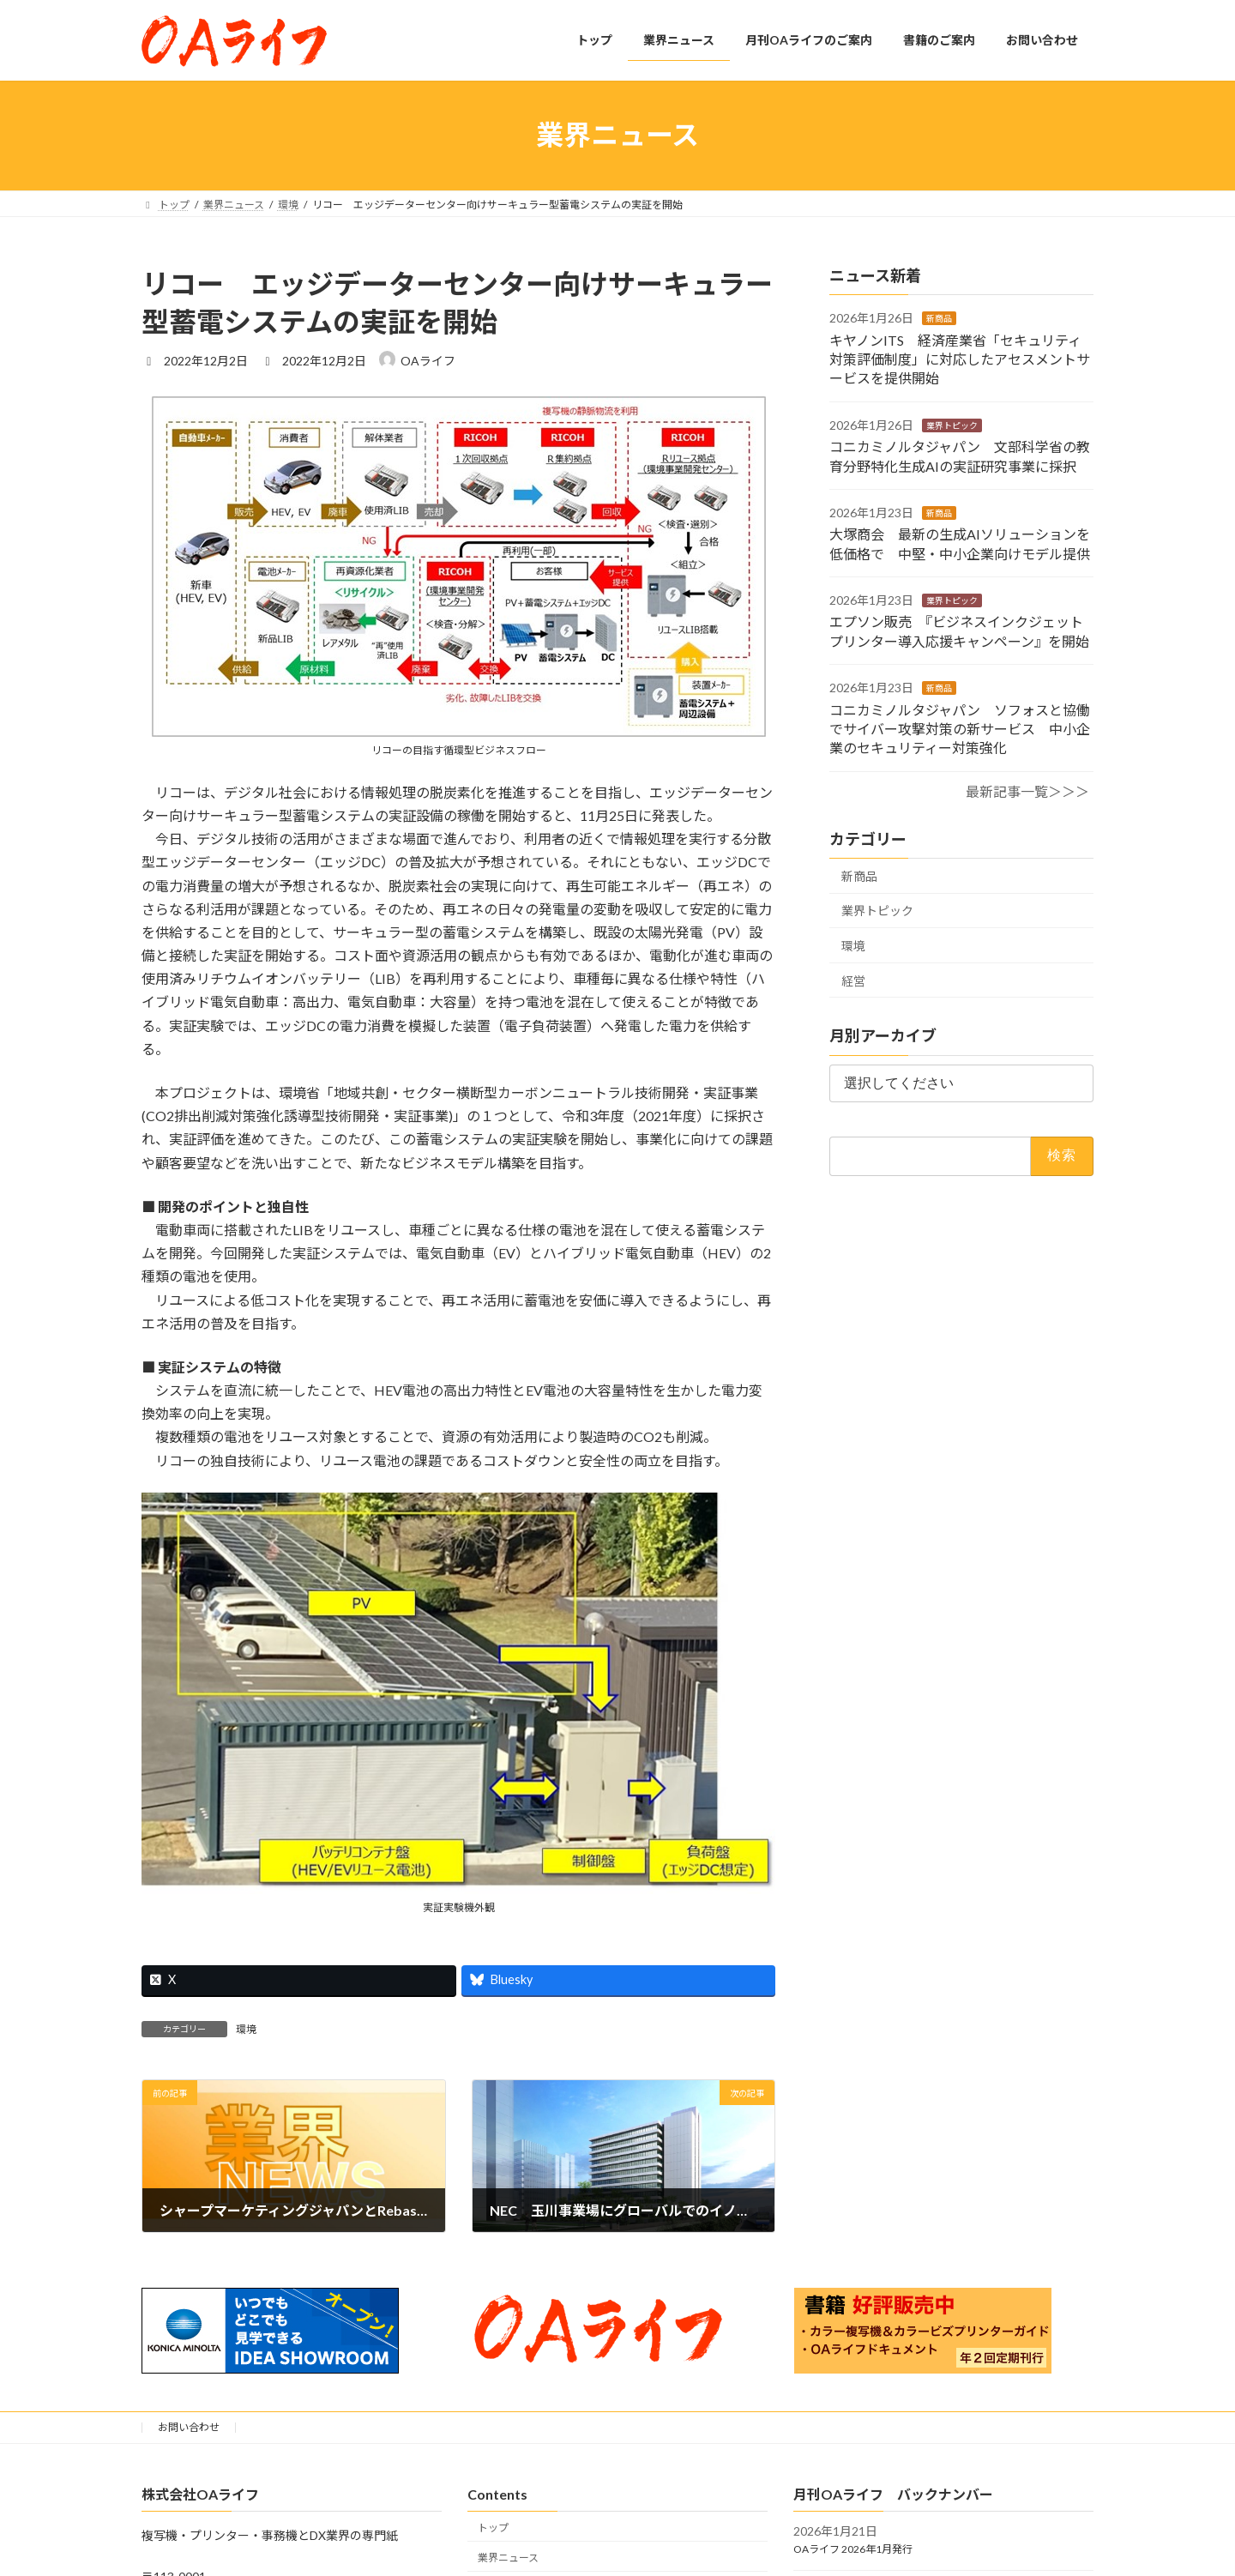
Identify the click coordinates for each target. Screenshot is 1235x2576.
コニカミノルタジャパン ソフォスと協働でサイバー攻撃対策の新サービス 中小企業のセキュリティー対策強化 (959, 728)
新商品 (939, 318)
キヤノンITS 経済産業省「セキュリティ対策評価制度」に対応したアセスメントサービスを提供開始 (959, 358)
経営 (853, 980)
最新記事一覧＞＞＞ (1027, 790)
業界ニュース (508, 2557)
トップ (493, 2527)
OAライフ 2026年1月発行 (853, 2549)
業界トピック (952, 424)
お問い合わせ (189, 2427)
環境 (246, 2029)
